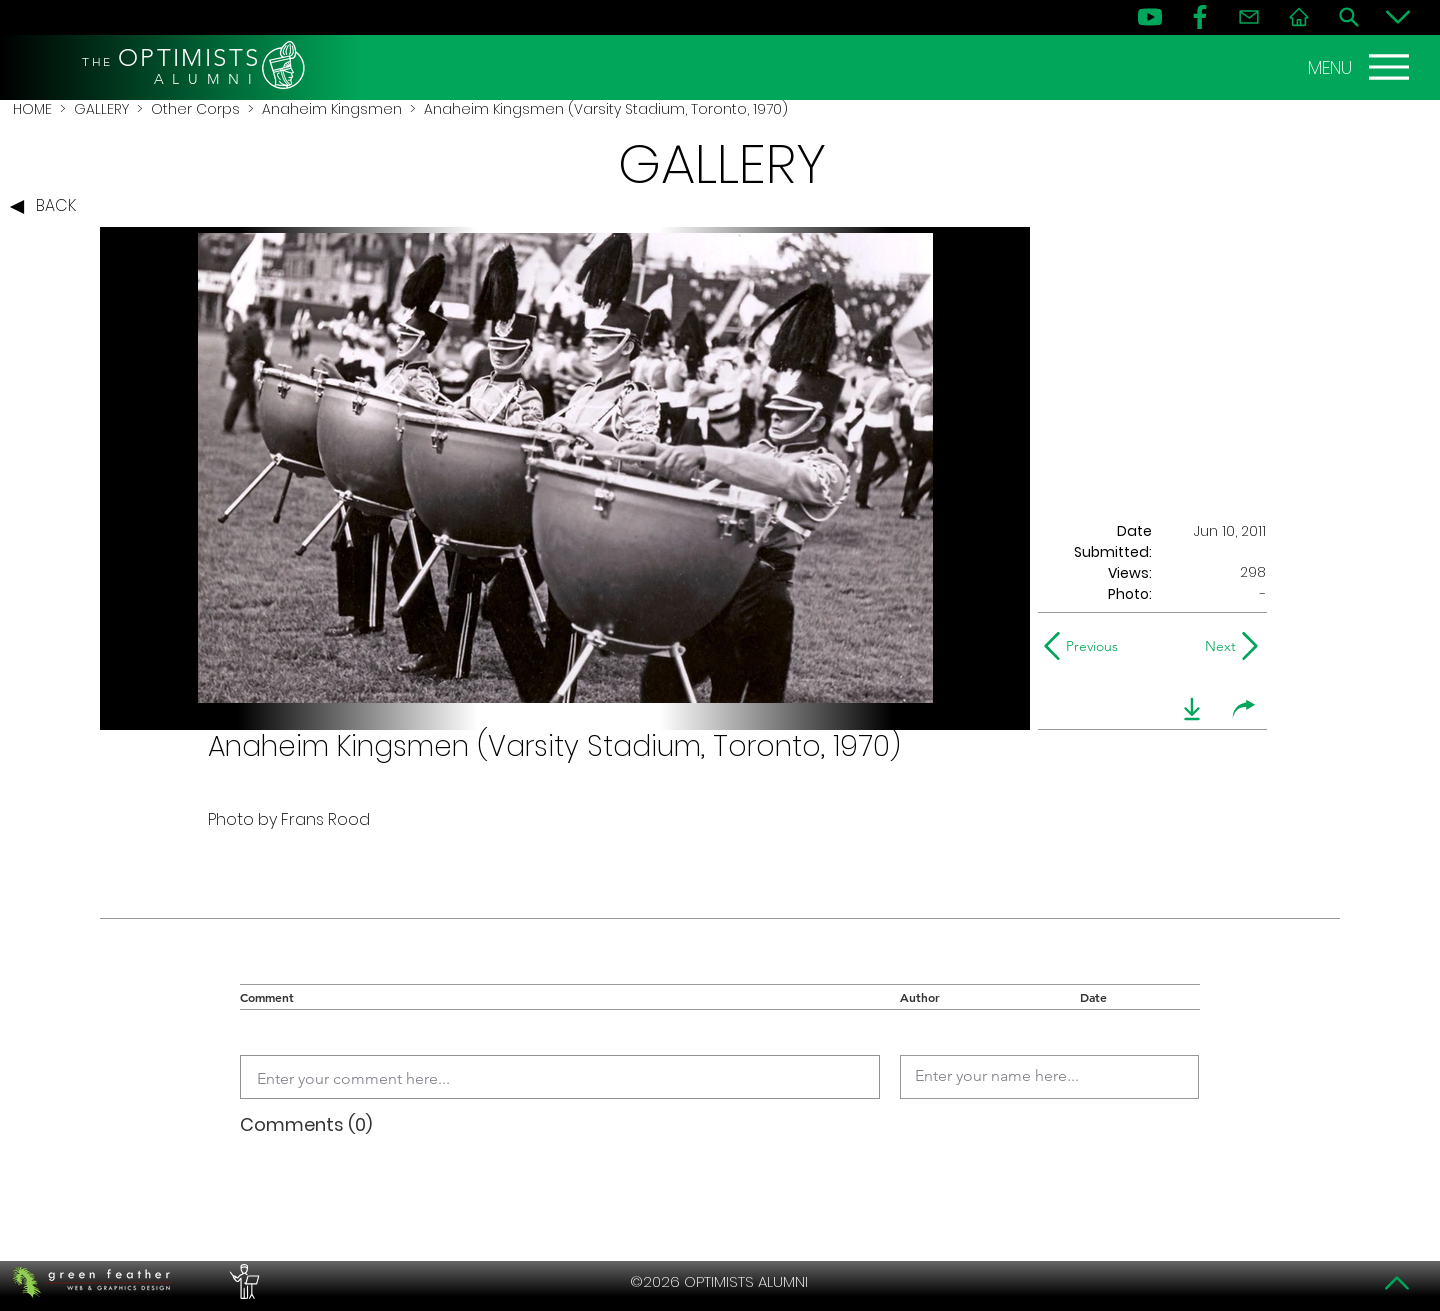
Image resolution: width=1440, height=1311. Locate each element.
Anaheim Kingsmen (332, 109)
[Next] (1216, 646)
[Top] (1398, 1283)
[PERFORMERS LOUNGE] (242, 1282)
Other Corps (195, 109)
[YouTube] (1150, 17)
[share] (1244, 709)
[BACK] (48, 207)
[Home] (1299, 17)
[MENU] (1361, 67)
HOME (32, 109)
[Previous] (1085, 646)
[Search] (1349, 17)
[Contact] (1249, 17)
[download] (1192, 709)
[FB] (1200, 17)
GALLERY (101, 109)
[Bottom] (1398, 17)
